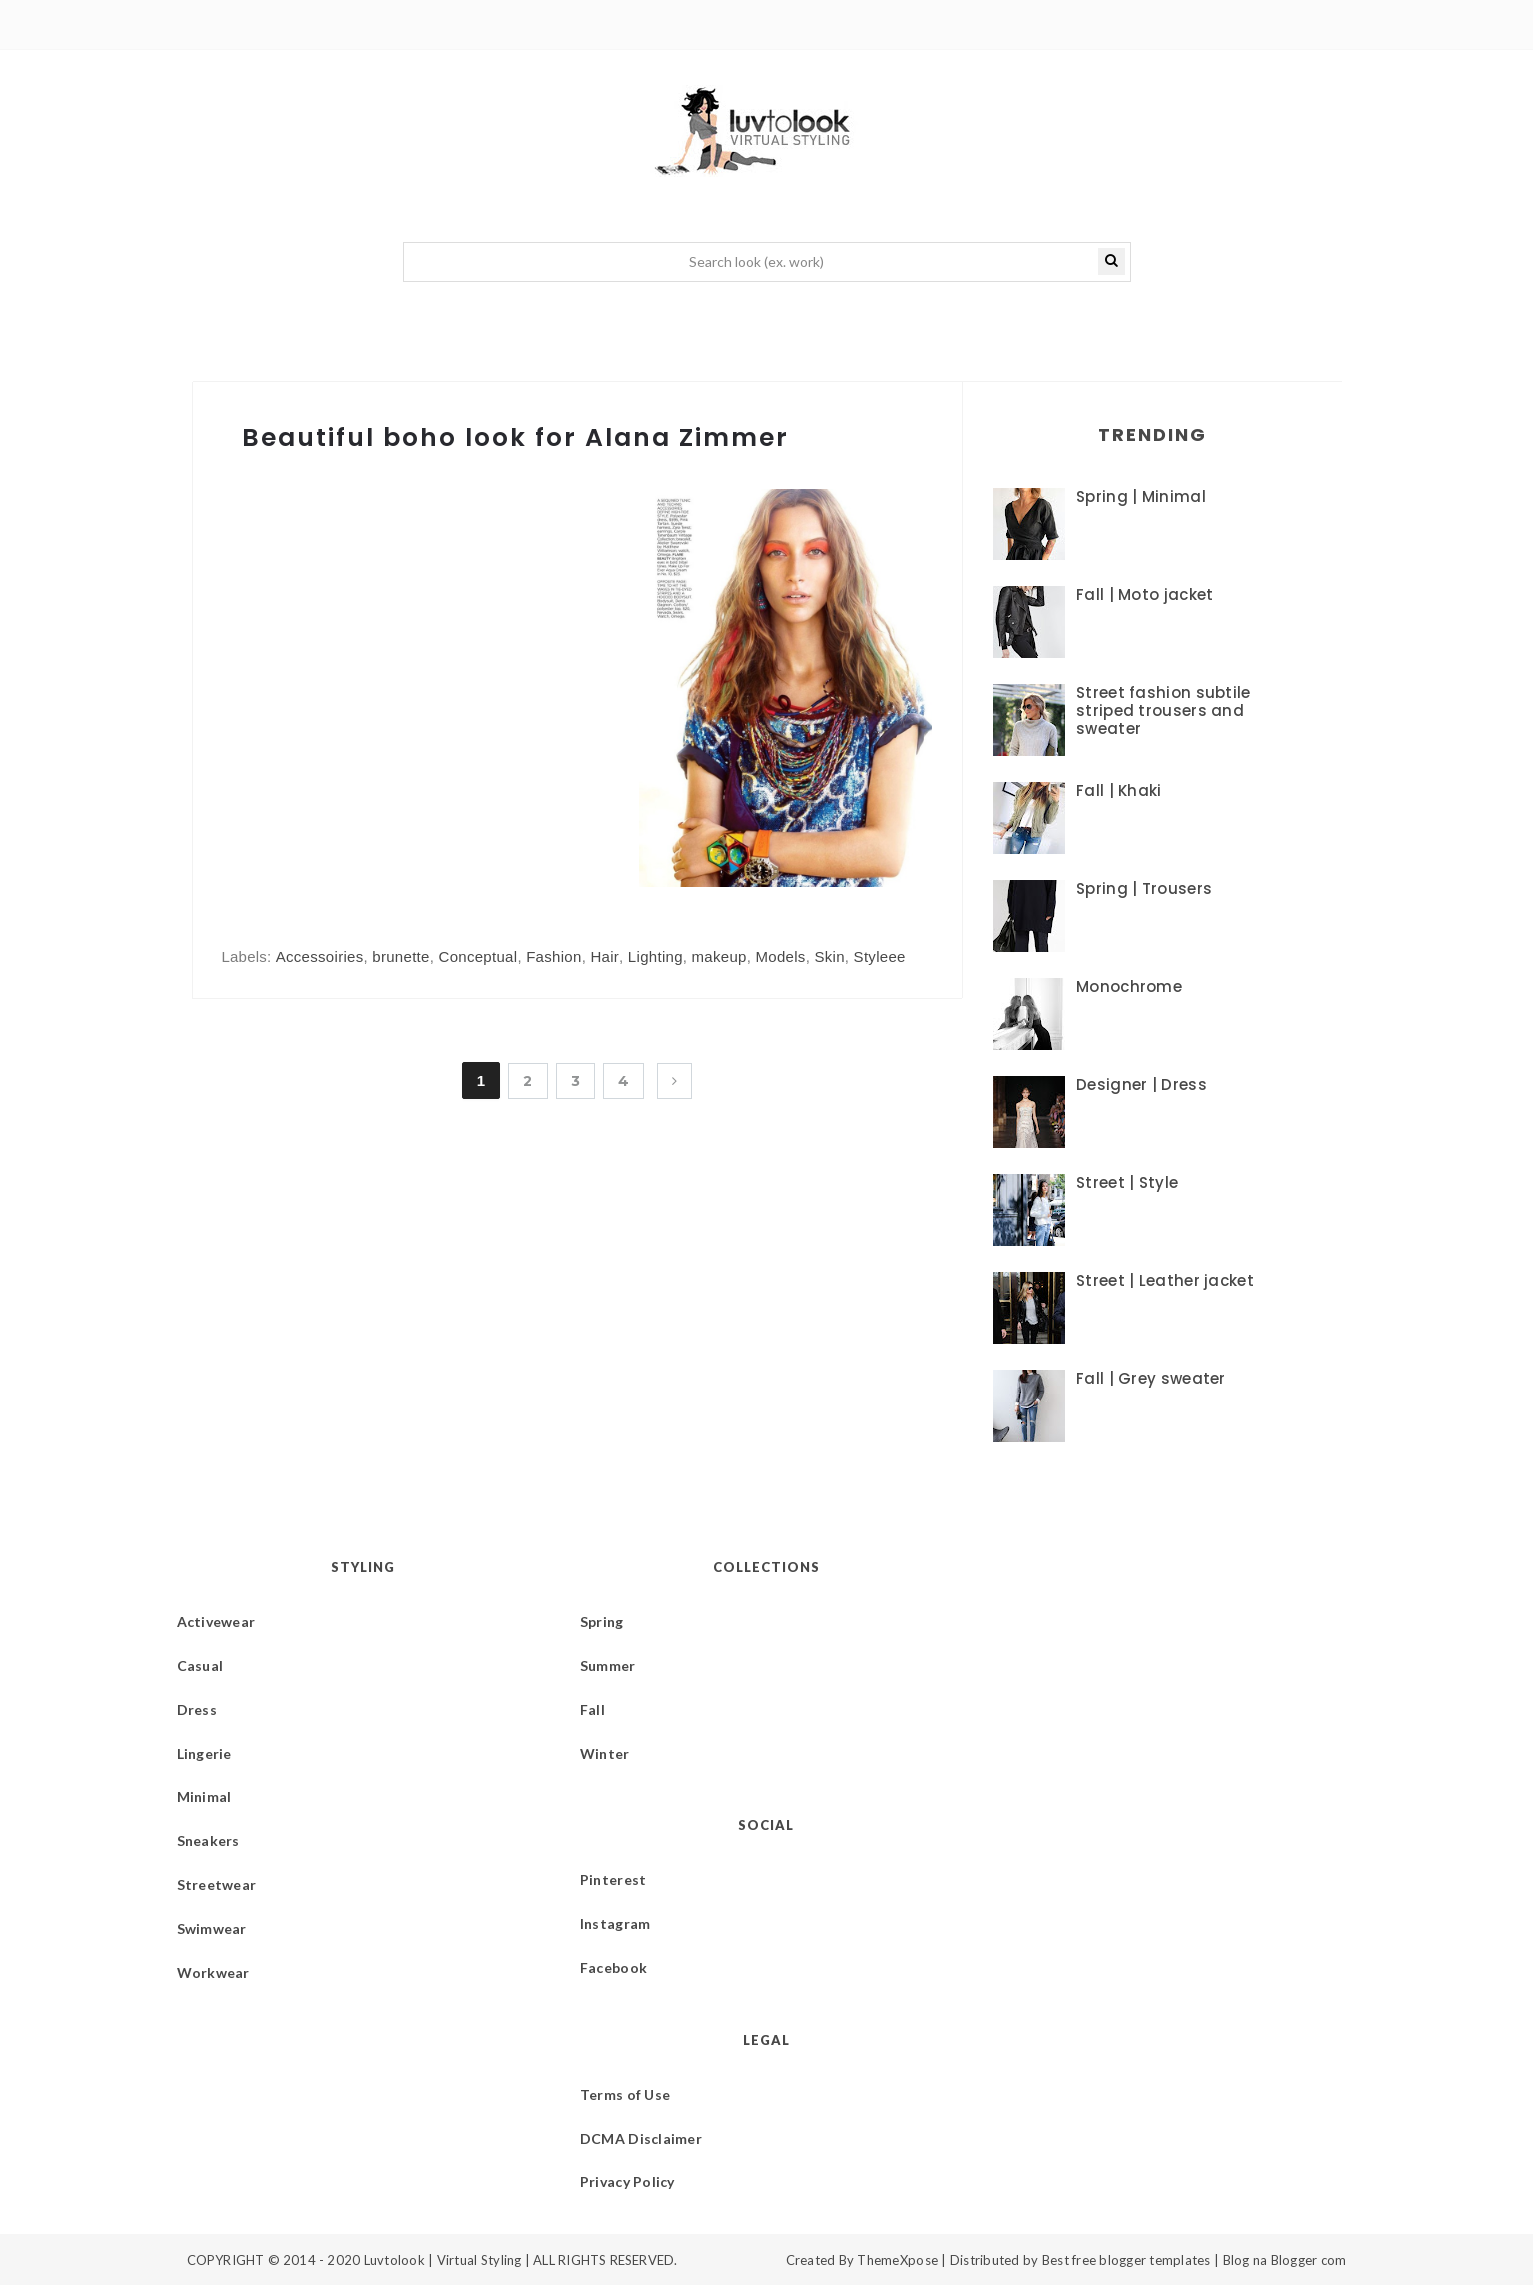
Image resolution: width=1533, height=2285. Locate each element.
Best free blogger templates (1126, 2260)
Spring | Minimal (1141, 496)
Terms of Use (625, 2094)
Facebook (613, 1967)
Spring (602, 1621)
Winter (605, 1753)
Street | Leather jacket (1165, 1280)
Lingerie (204, 1753)
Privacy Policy (627, 2181)
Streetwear (217, 1884)
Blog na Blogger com (1285, 2260)
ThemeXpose (897, 2260)
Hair (604, 956)
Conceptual (478, 956)
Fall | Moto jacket (1144, 594)
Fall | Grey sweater (1151, 1378)
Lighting (655, 956)
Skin (829, 956)
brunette (400, 956)
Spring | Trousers (1144, 888)
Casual (200, 1665)
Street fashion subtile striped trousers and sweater (1163, 710)
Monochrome (1129, 986)
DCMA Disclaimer (641, 2138)
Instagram (615, 1923)
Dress (197, 1709)
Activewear (216, 1621)
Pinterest (613, 1879)
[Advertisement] (390, 724)
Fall (592, 1709)
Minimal (204, 1796)
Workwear (213, 1972)
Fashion (553, 956)
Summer (608, 1665)
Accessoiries (320, 956)
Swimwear (212, 1928)
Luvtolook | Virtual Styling (444, 2260)
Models (781, 956)
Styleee (880, 956)
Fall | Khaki (1119, 790)
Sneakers (208, 1840)
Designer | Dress (1141, 1084)
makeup (719, 956)
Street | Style (1127, 1182)
